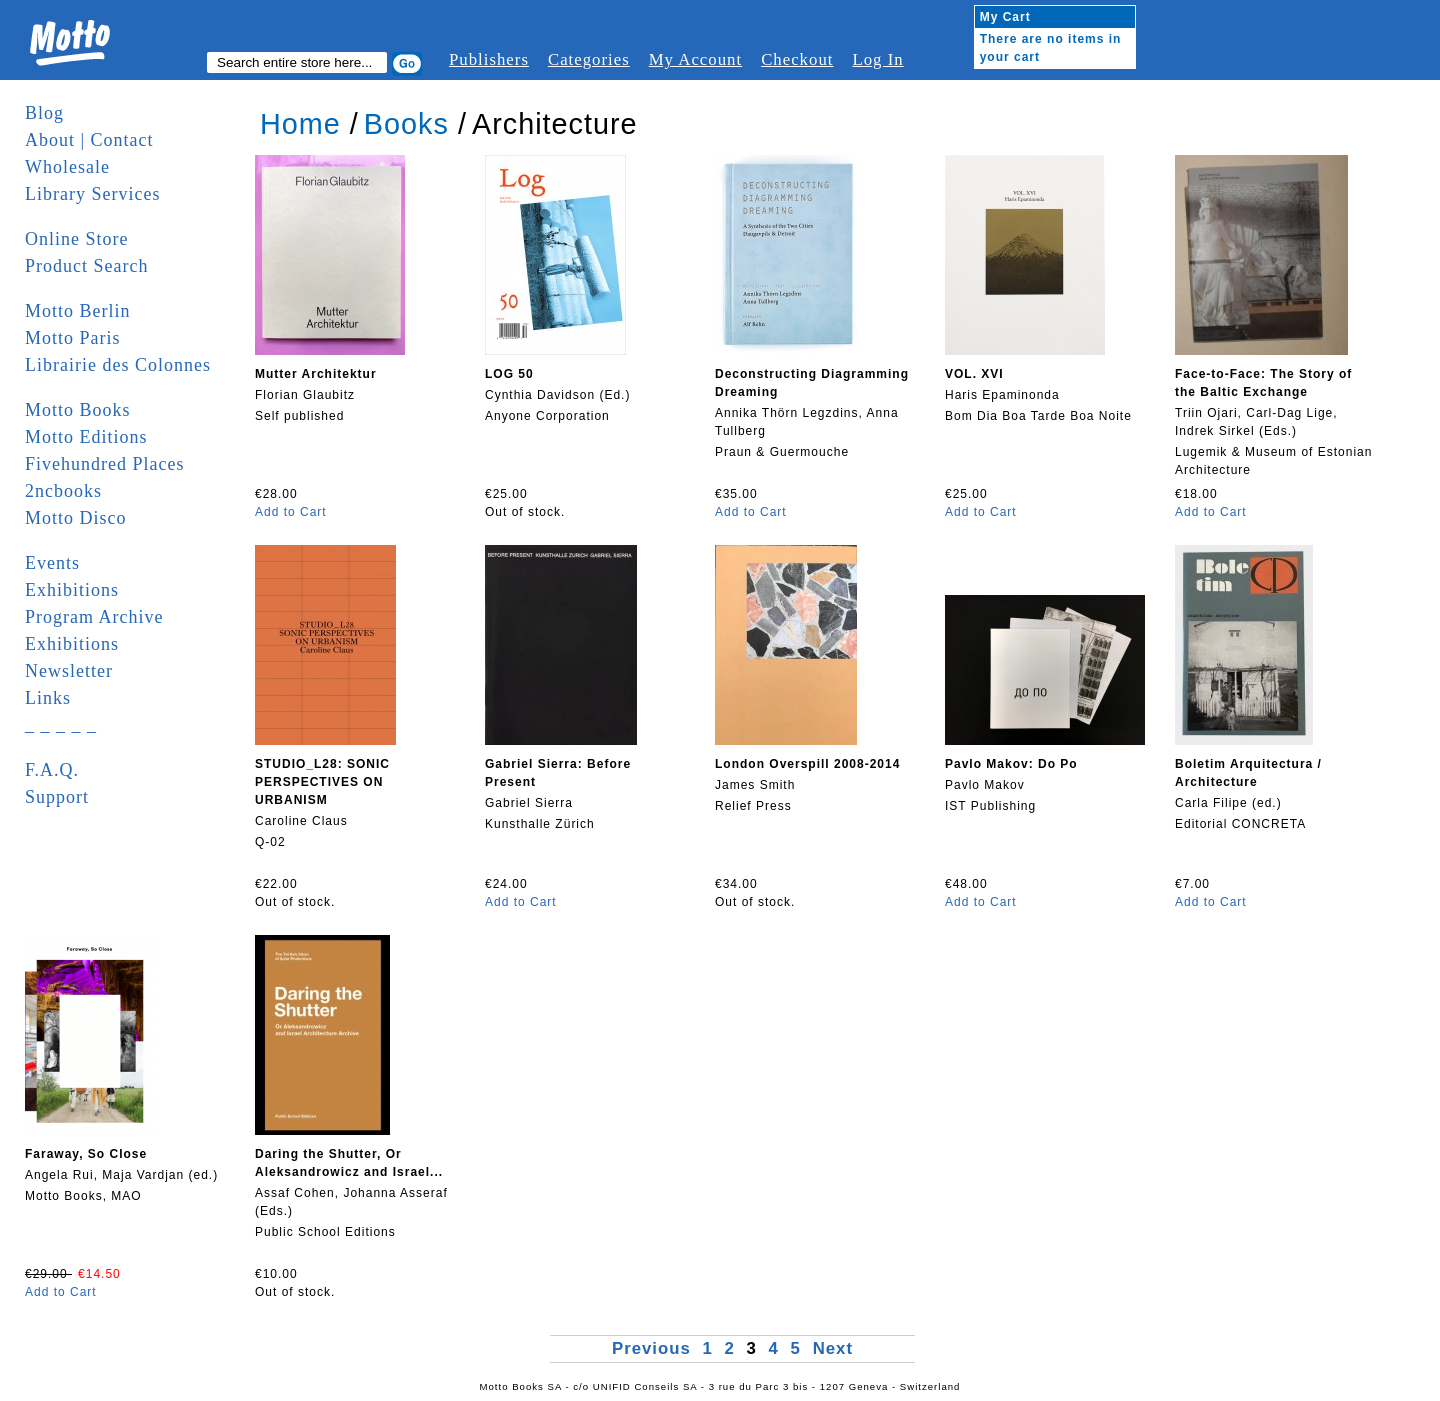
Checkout (797, 59)
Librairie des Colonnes (118, 365)
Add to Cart (291, 512)
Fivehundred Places (104, 464)
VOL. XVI (974, 374)
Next (833, 1348)
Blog (44, 113)
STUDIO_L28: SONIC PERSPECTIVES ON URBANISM (322, 782)
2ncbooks (63, 491)
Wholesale (67, 167)
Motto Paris (73, 338)
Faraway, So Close (86, 1154)
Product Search (86, 266)
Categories (589, 59)
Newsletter (69, 671)
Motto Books (78, 410)
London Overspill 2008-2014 (807, 764)
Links (48, 698)
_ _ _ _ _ (61, 725)
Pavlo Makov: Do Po (1011, 764)
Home (300, 124)
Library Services (92, 194)
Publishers (489, 59)
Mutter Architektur (316, 374)
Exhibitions (72, 590)
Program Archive (94, 617)
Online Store (77, 239)
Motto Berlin (78, 311)
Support (57, 797)
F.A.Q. (52, 770)
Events (52, 563)
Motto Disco (76, 518)
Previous (654, 1348)
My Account (695, 59)
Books (406, 124)
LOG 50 (509, 374)
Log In (877, 59)
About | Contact (89, 140)
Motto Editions (86, 437)
